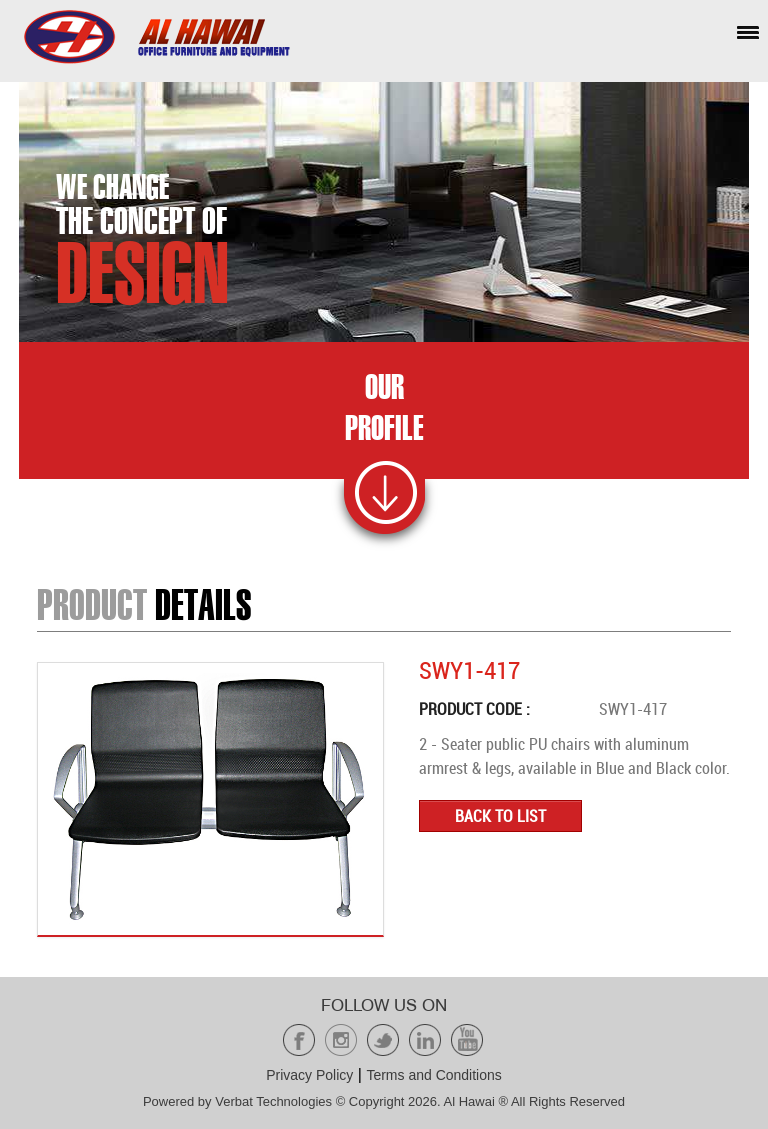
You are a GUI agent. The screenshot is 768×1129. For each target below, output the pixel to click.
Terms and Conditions (433, 1075)
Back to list (500, 816)
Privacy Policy (309, 1075)
